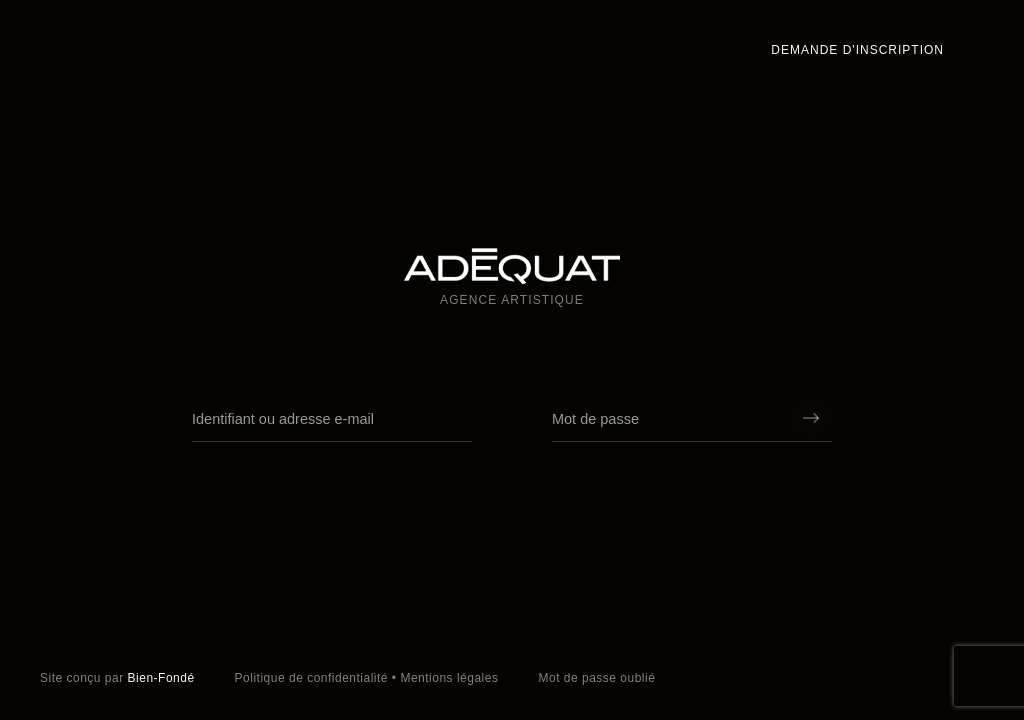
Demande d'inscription (857, 50)
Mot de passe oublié (596, 678)
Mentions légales (449, 678)
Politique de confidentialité (311, 678)
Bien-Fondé (161, 678)
